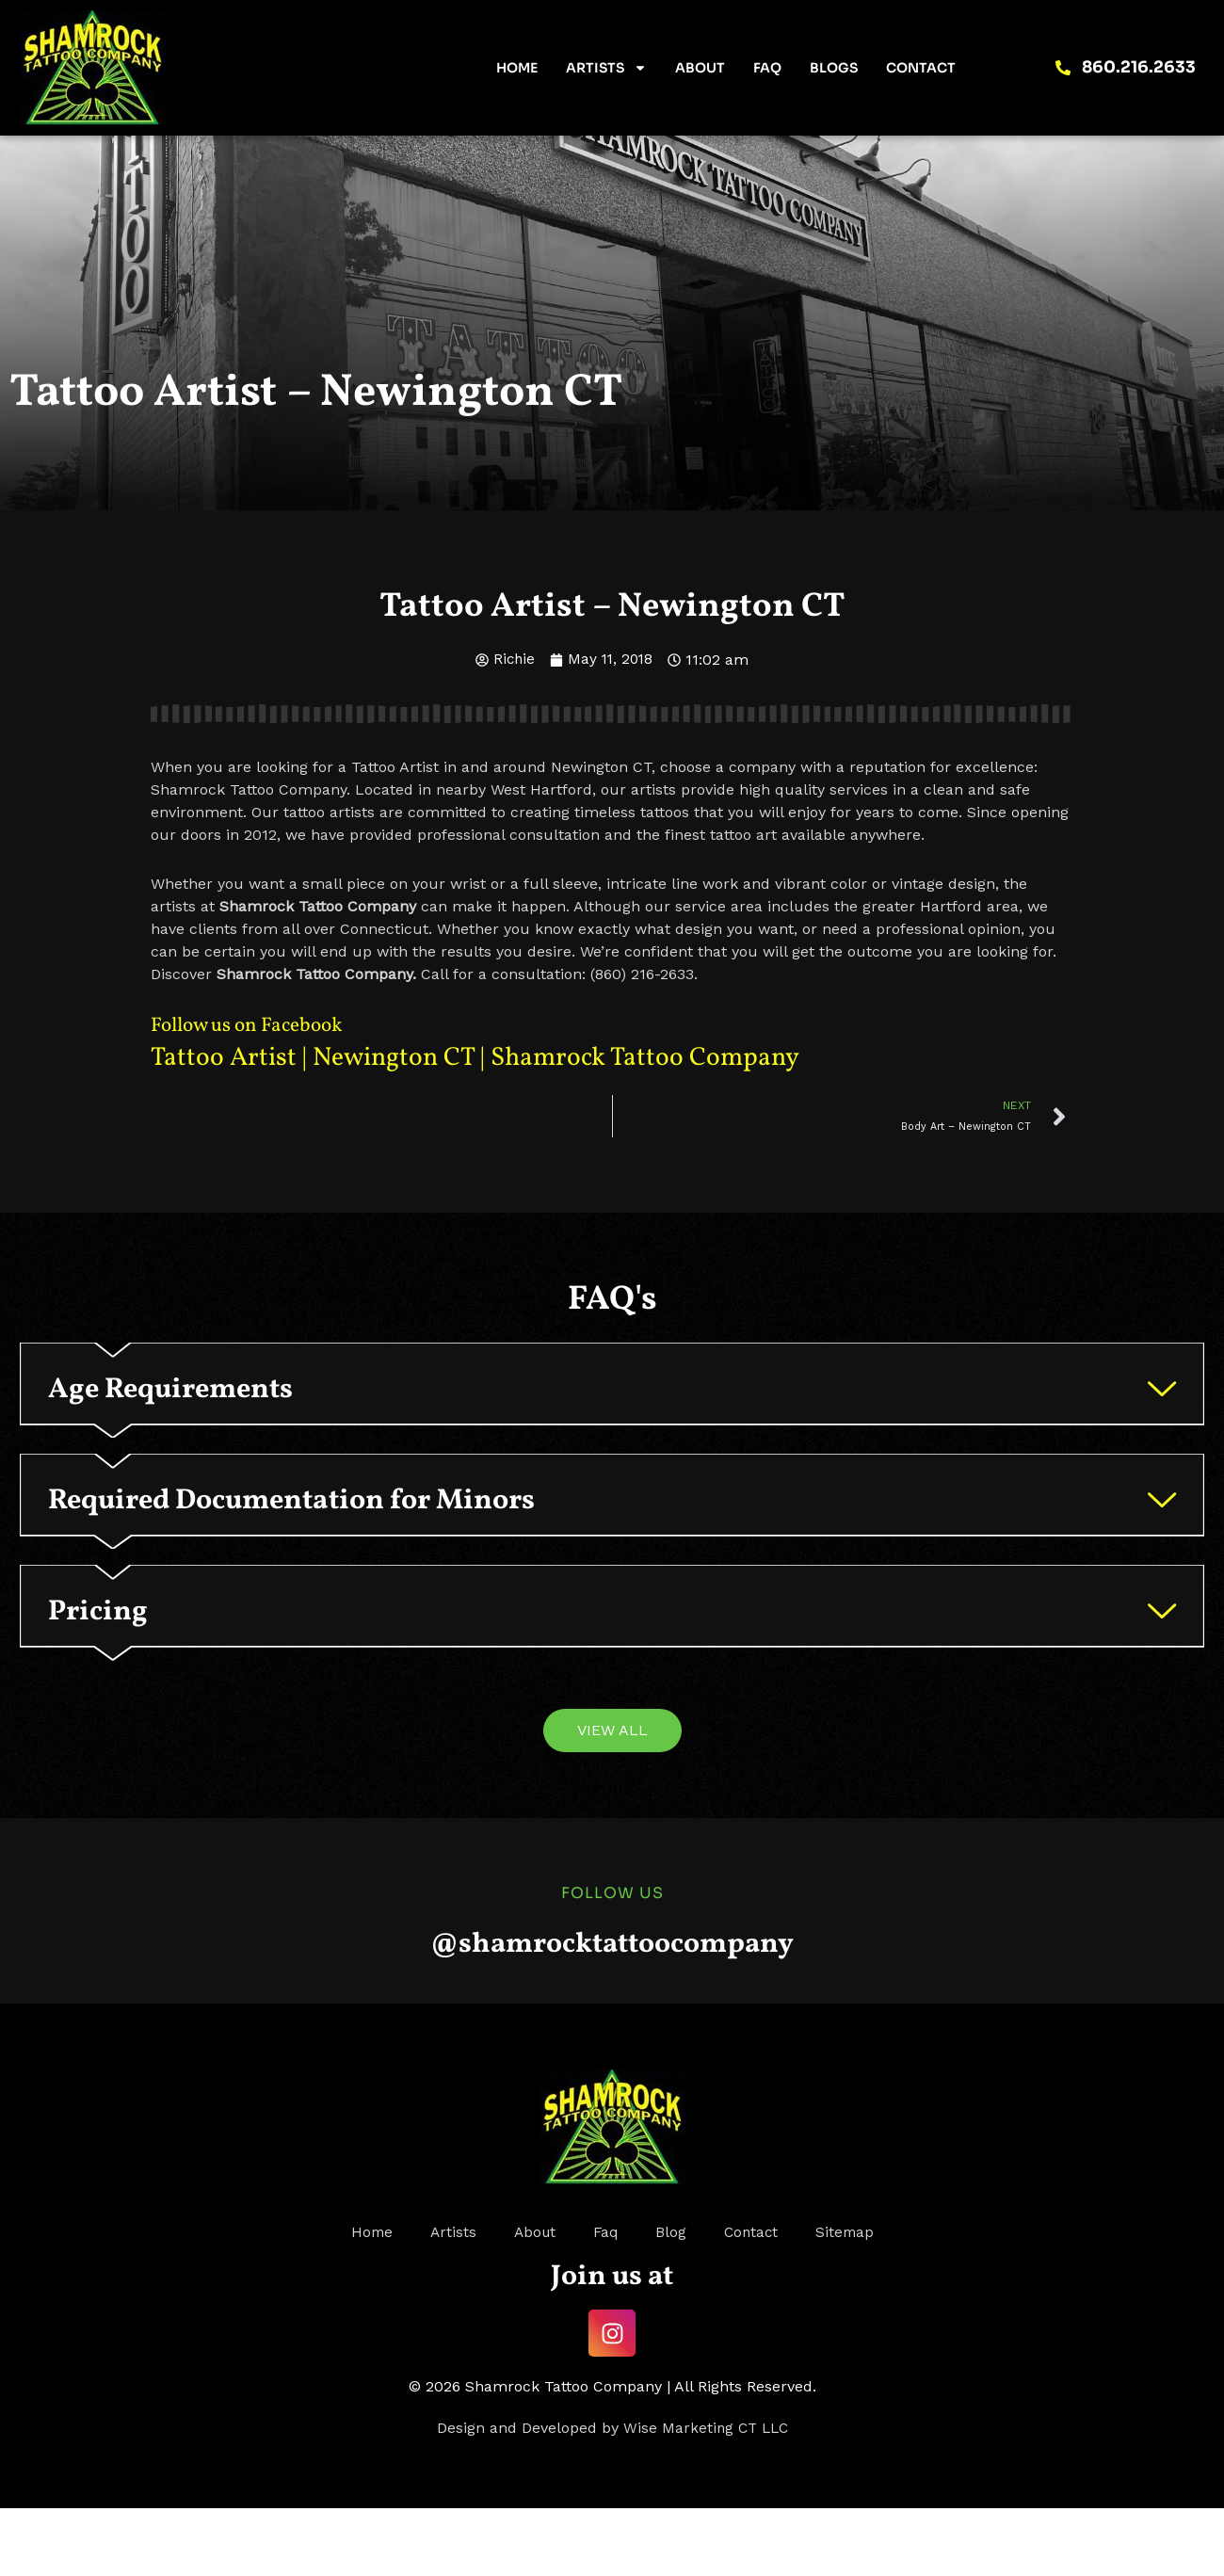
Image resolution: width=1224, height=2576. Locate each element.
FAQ (767, 67)
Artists (606, 68)
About (700, 67)
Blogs (834, 67)
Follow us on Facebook (261, 1025)
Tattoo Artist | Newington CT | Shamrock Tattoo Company (504, 1057)
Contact (921, 67)
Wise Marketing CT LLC (705, 2495)
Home (517, 67)
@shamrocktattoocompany (612, 2009)
